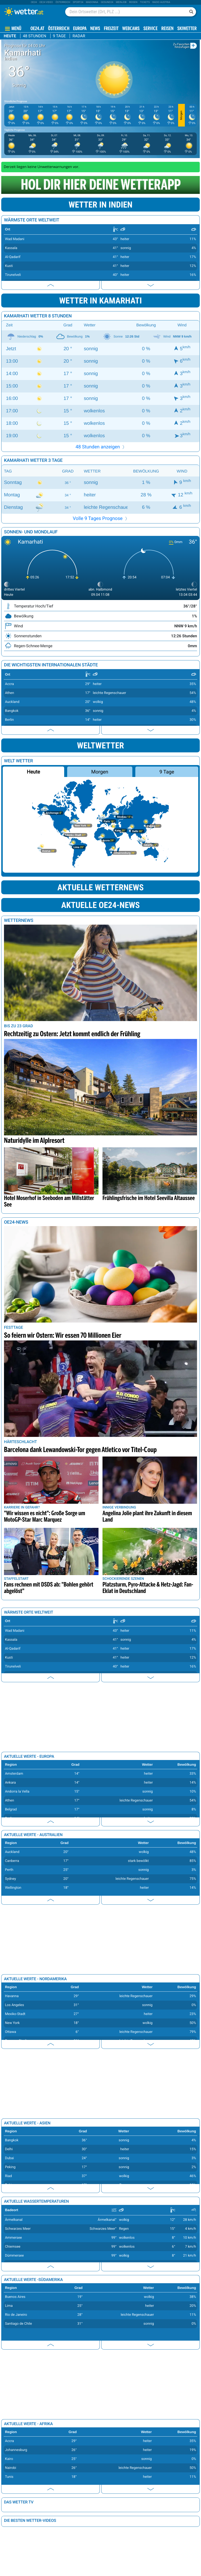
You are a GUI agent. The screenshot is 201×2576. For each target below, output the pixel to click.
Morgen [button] (99, 772)
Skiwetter (187, 29)
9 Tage (59, 36)
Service (150, 29)
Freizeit (111, 29)
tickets (145, 2)
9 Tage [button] (166, 772)
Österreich (62, 2)
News (95, 29)
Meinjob (121, 2)
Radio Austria (161, 2)
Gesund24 (107, 2)
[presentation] (50, 285)
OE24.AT (37, 29)
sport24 (78, 2)
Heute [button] (33, 772)
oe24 (34, 2)
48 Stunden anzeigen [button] (100, 447)
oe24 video (46, 2)
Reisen (133, 2)
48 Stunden (34, 36)
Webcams (131, 29)
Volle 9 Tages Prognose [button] (100, 518)
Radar (78, 36)
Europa (80, 29)
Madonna (92, 2)
